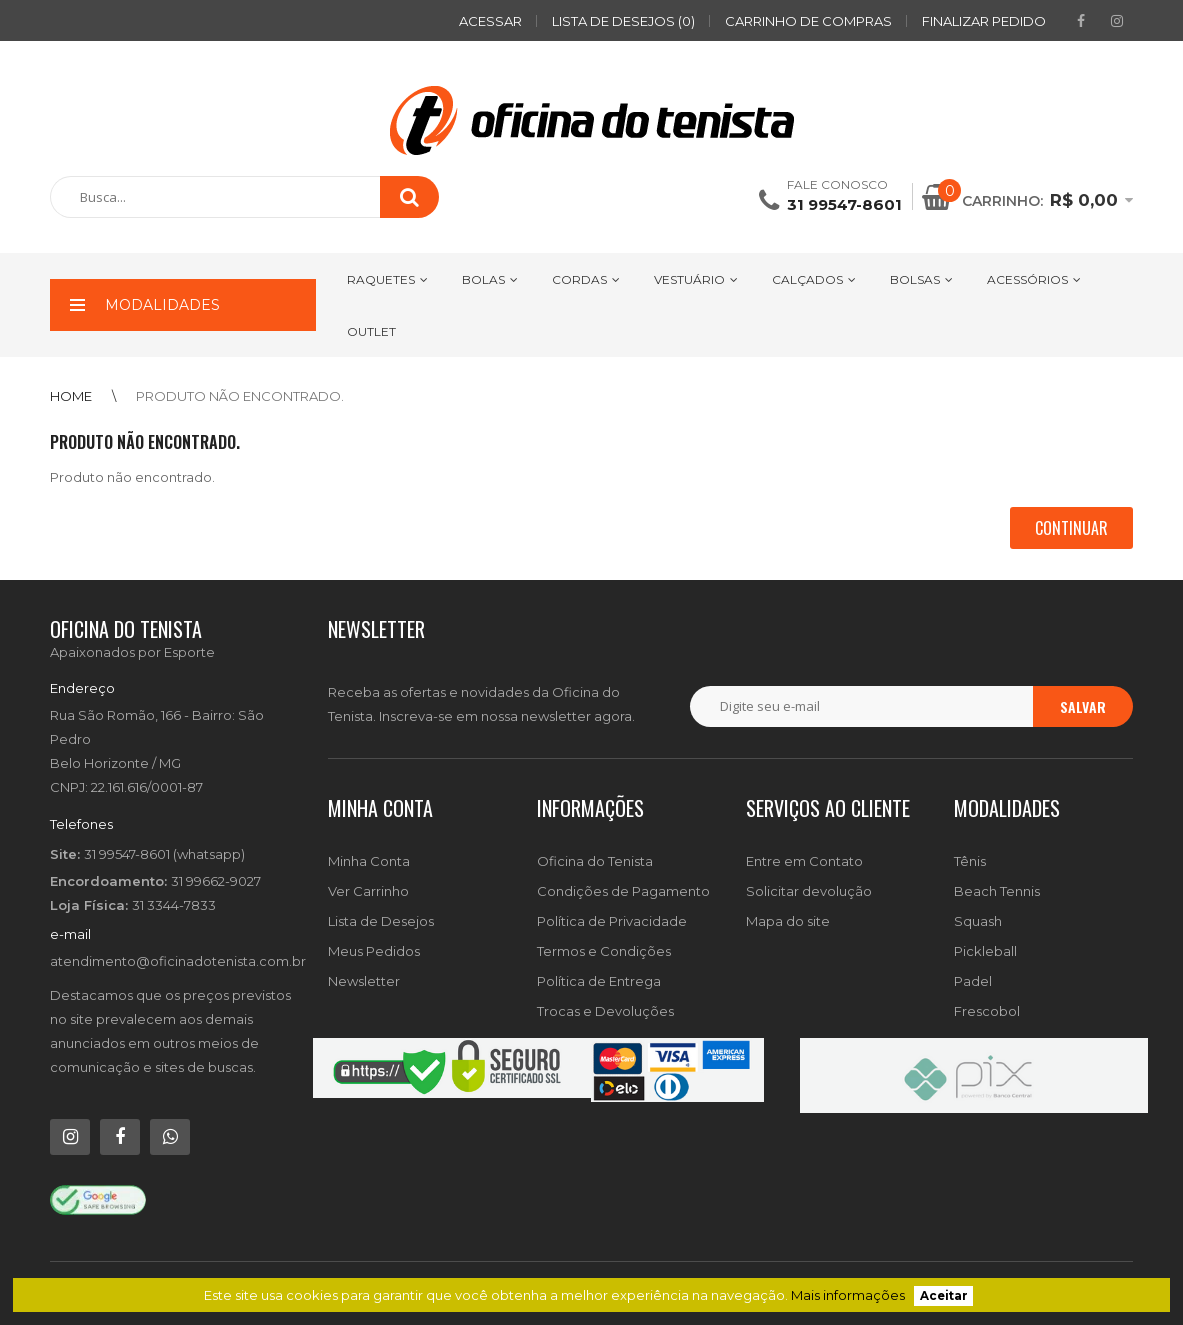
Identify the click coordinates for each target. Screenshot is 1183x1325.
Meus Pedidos (374, 951)
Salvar (1083, 706)
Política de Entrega (599, 981)
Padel (973, 981)
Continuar (1071, 528)
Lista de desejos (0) (623, 21)
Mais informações (848, 1295)
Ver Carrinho (368, 891)
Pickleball (985, 951)
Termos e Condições (604, 951)
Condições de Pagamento (623, 891)
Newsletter (364, 981)
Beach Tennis (997, 891)
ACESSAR (490, 21)
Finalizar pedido (984, 21)
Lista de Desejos (381, 921)
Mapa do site (788, 921)
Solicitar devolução (809, 891)
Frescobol (987, 1011)
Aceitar (944, 1296)
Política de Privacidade (612, 921)
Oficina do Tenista (595, 861)
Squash (978, 921)
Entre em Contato (804, 861)
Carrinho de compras (808, 21)
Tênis (970, 861)
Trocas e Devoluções (605, 1011)
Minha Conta (369, 861)
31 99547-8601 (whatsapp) (164, 854)
